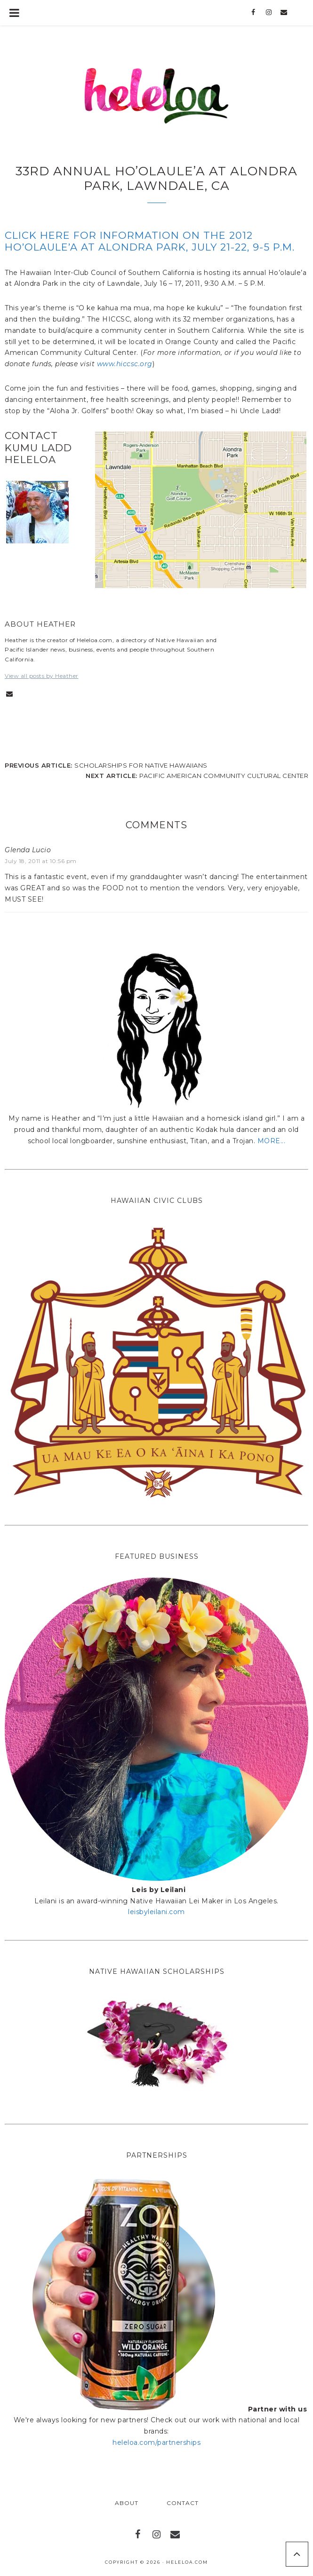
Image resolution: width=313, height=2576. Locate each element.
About (126, 2502)
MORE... (271, 1141)
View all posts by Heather (42, 675)
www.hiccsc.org (124, 364)
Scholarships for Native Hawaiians (141, 765)
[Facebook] (253, 13)
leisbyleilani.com (156, 1912)
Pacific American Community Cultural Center (223, 775)
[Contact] (284, 13)
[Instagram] (268, 13)
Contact (183, 2502)
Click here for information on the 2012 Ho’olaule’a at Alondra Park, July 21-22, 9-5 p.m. (150, 241)
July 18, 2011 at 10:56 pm (41, 860)
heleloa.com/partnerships (156, 2442)
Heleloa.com (187, 2562)
